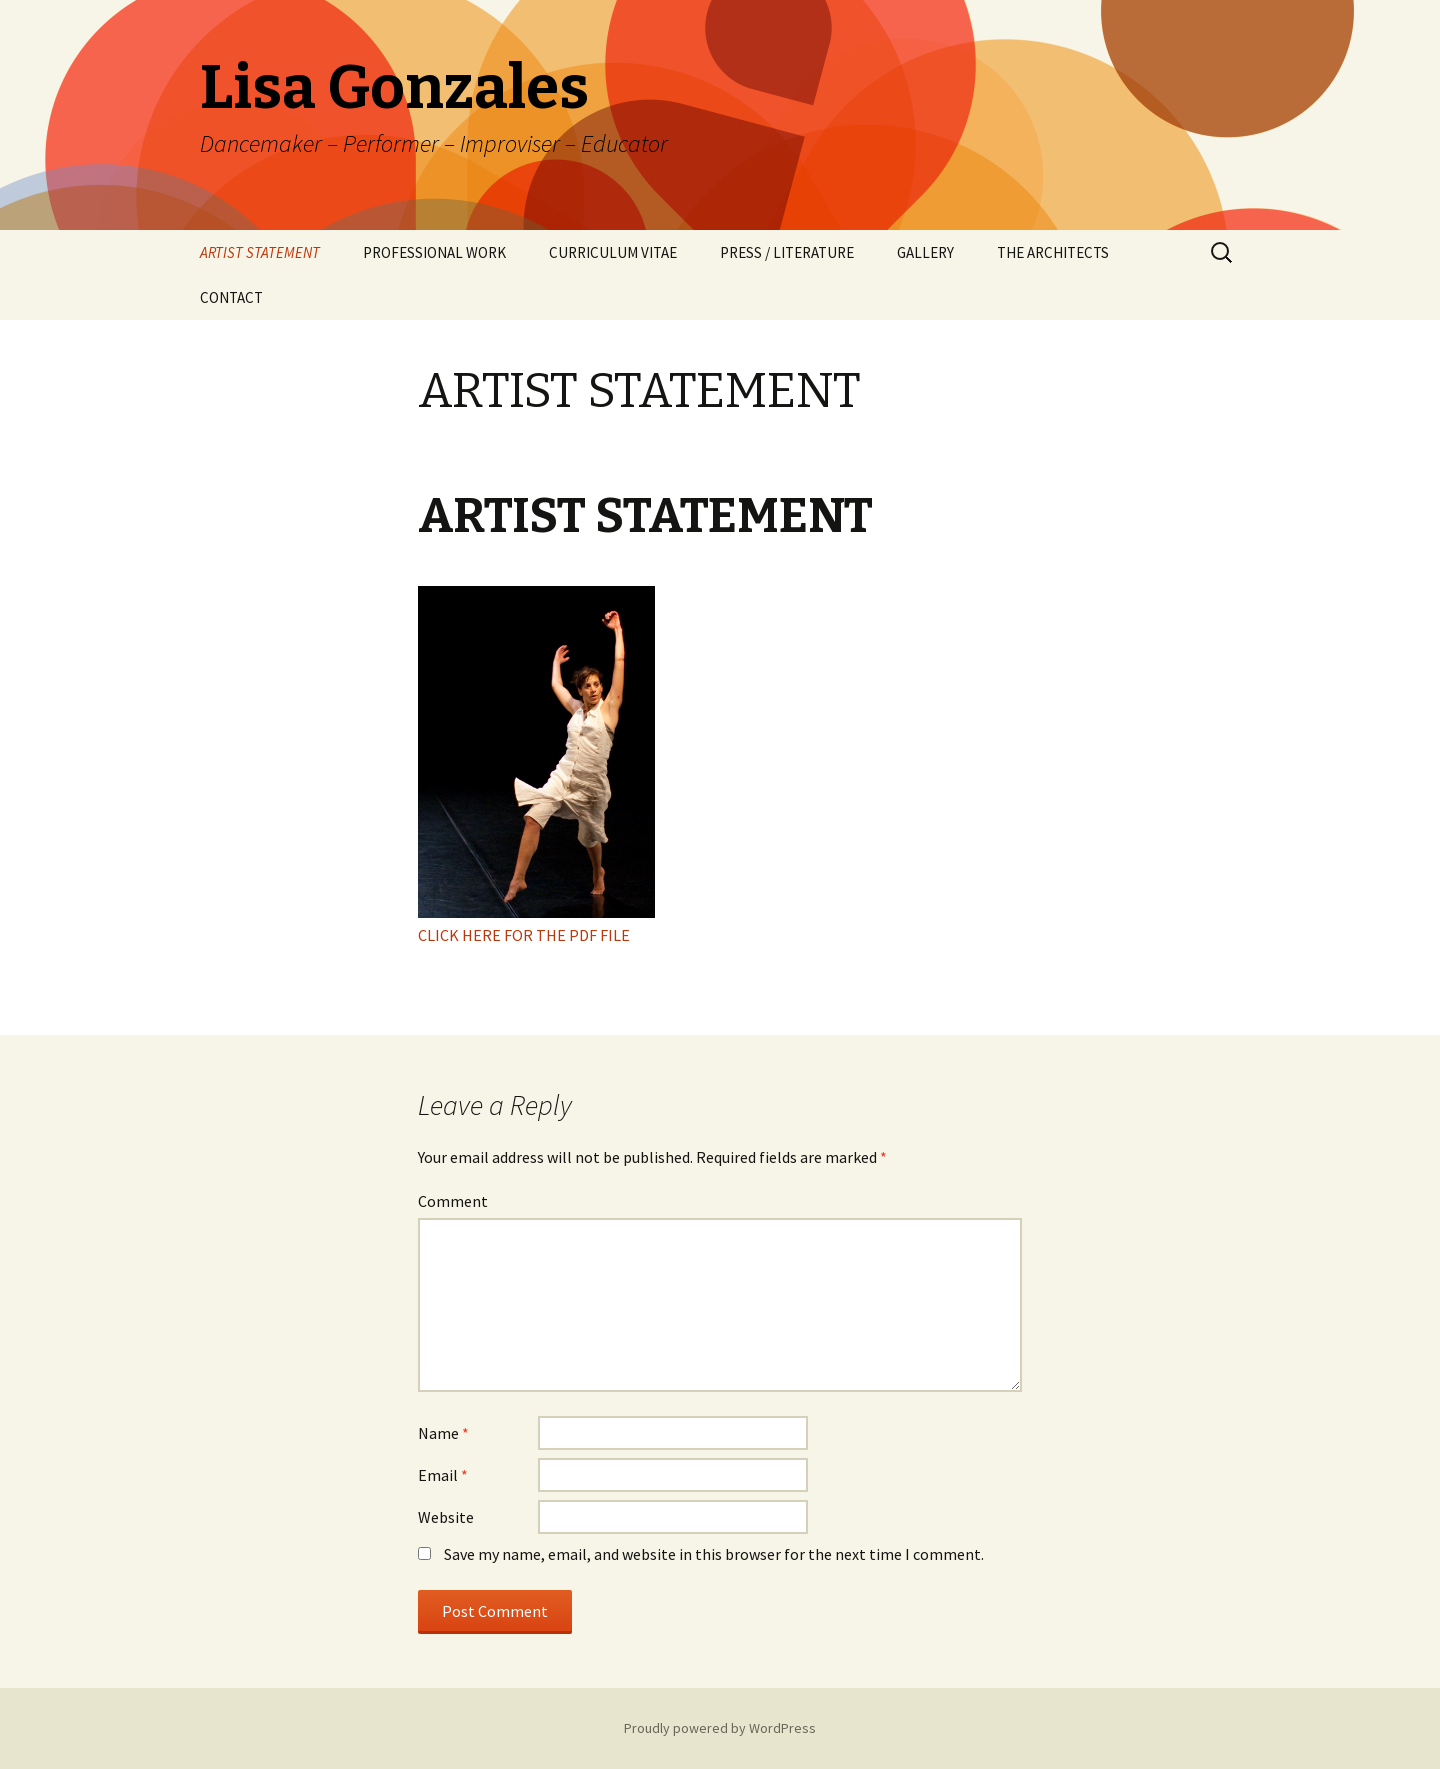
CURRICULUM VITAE (613, 252)
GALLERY (925, 252)
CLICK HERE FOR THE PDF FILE (524, 935)
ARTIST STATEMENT (260, 252)
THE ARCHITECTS (1053, 252)
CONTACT (231, 297)
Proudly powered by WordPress (720, 1728)
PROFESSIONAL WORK (434, 252)
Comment (453, 1201)
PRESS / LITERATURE (787, 252)
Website (446, 1517)
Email (443, 1475)
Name (443, 1433)
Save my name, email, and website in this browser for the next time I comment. (714, 1554)
